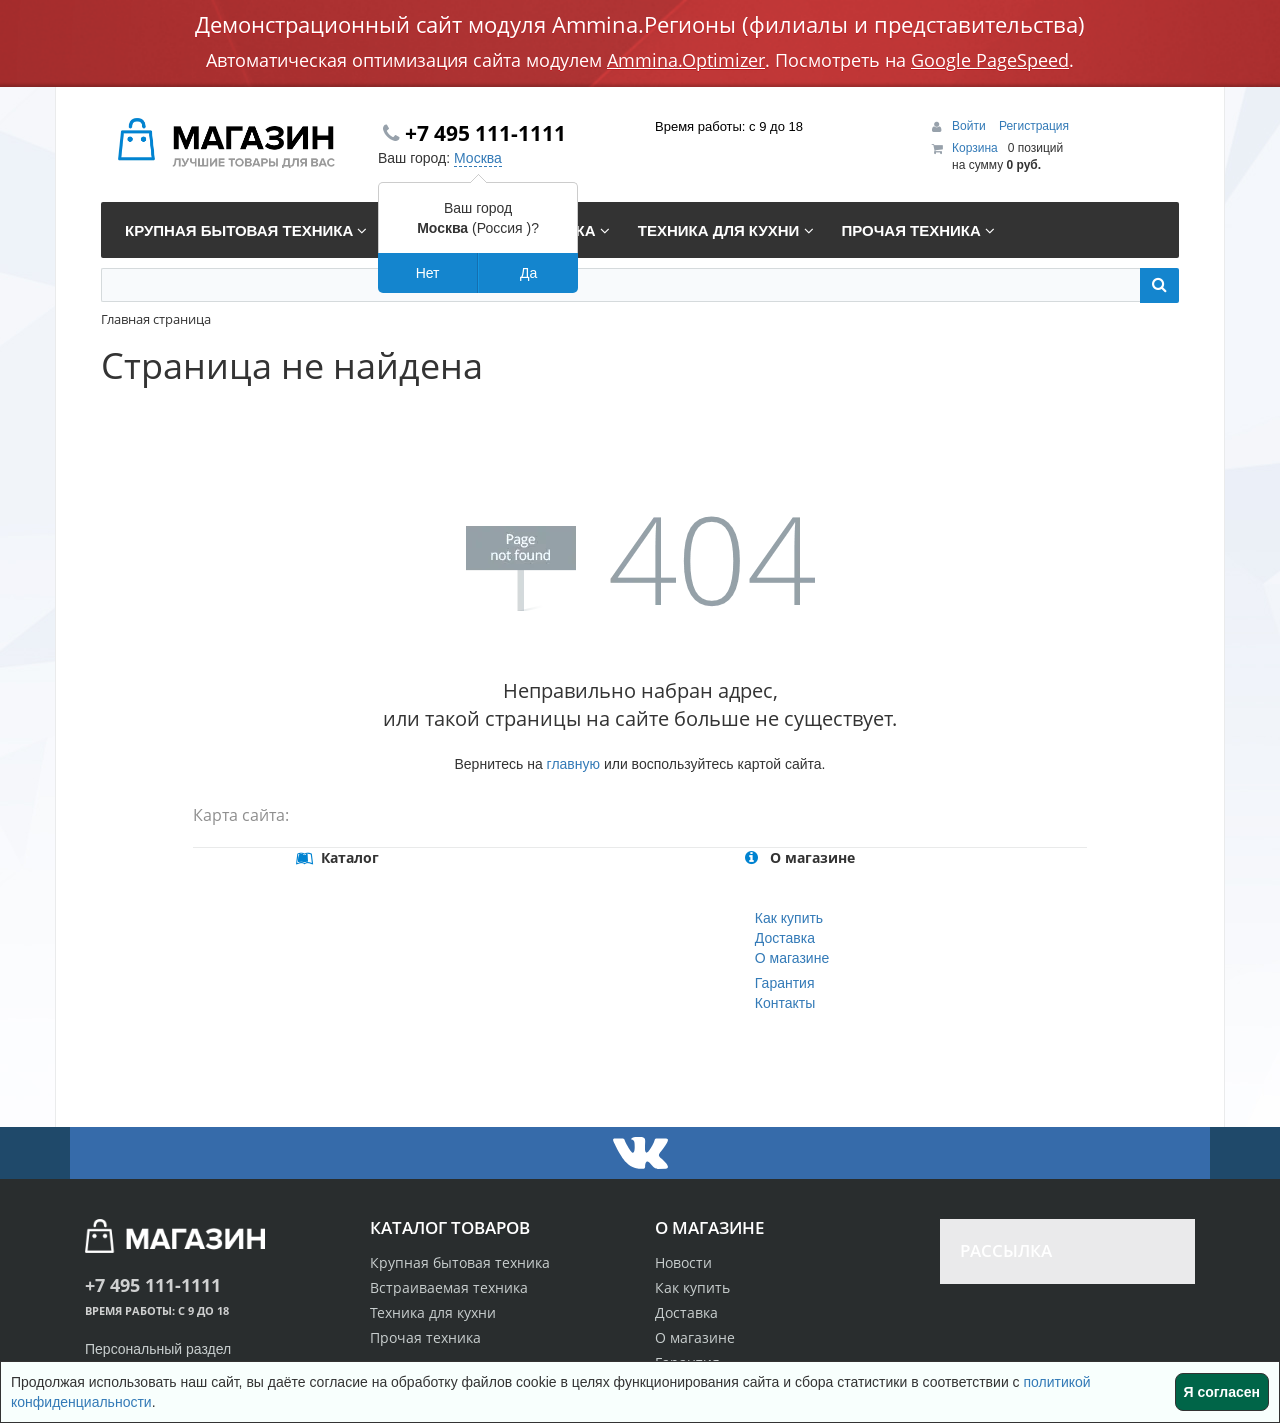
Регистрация (1034, 126)
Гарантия (785, 983)
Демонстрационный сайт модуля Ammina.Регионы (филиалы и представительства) (640, 24)
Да (528, 273)
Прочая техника (425, 1337)
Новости (683, 1262)
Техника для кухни (433, 1312)
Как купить (789, 918)
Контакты (785, 1003)
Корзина (975, 148)
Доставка (785, 938)
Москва (478, 158)
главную (573, 764)
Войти (970, 126)
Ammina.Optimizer (686, 60)
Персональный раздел (158, 1349)
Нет (428, 273)
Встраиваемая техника (449, 1287)
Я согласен (1222, 1392)
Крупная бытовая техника (460, 1262)
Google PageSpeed (990, 60)
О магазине (792, 958)
